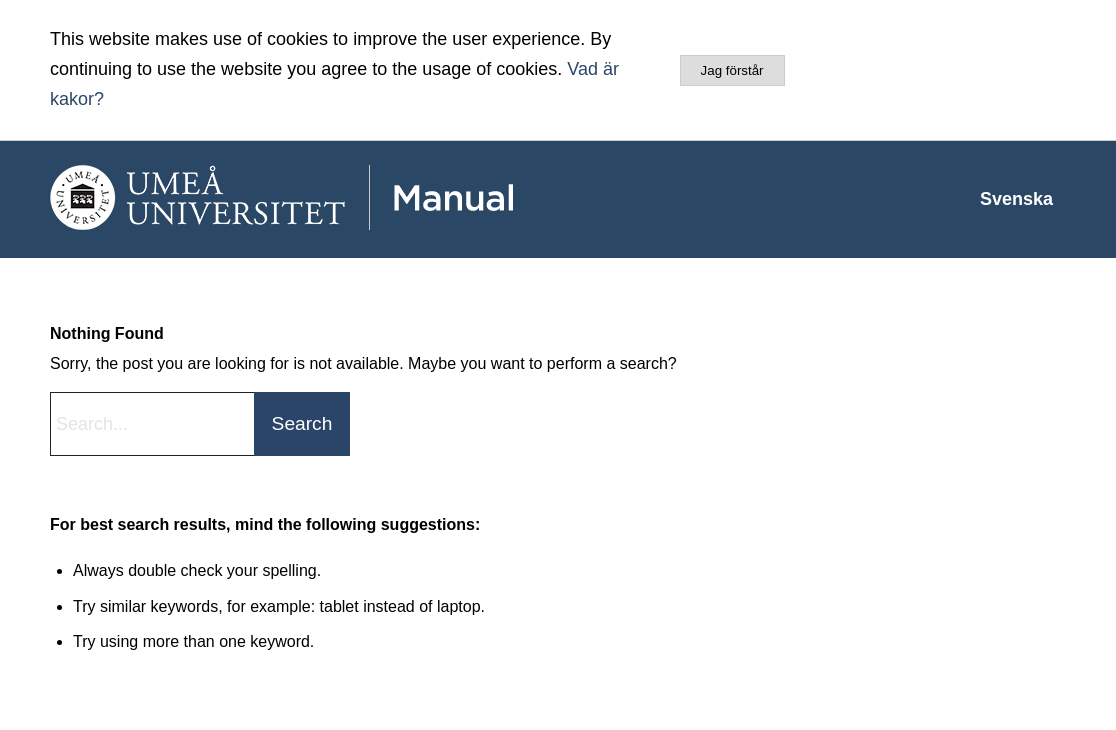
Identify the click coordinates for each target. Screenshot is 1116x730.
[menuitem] (1016, 199)
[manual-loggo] (340, 199)
